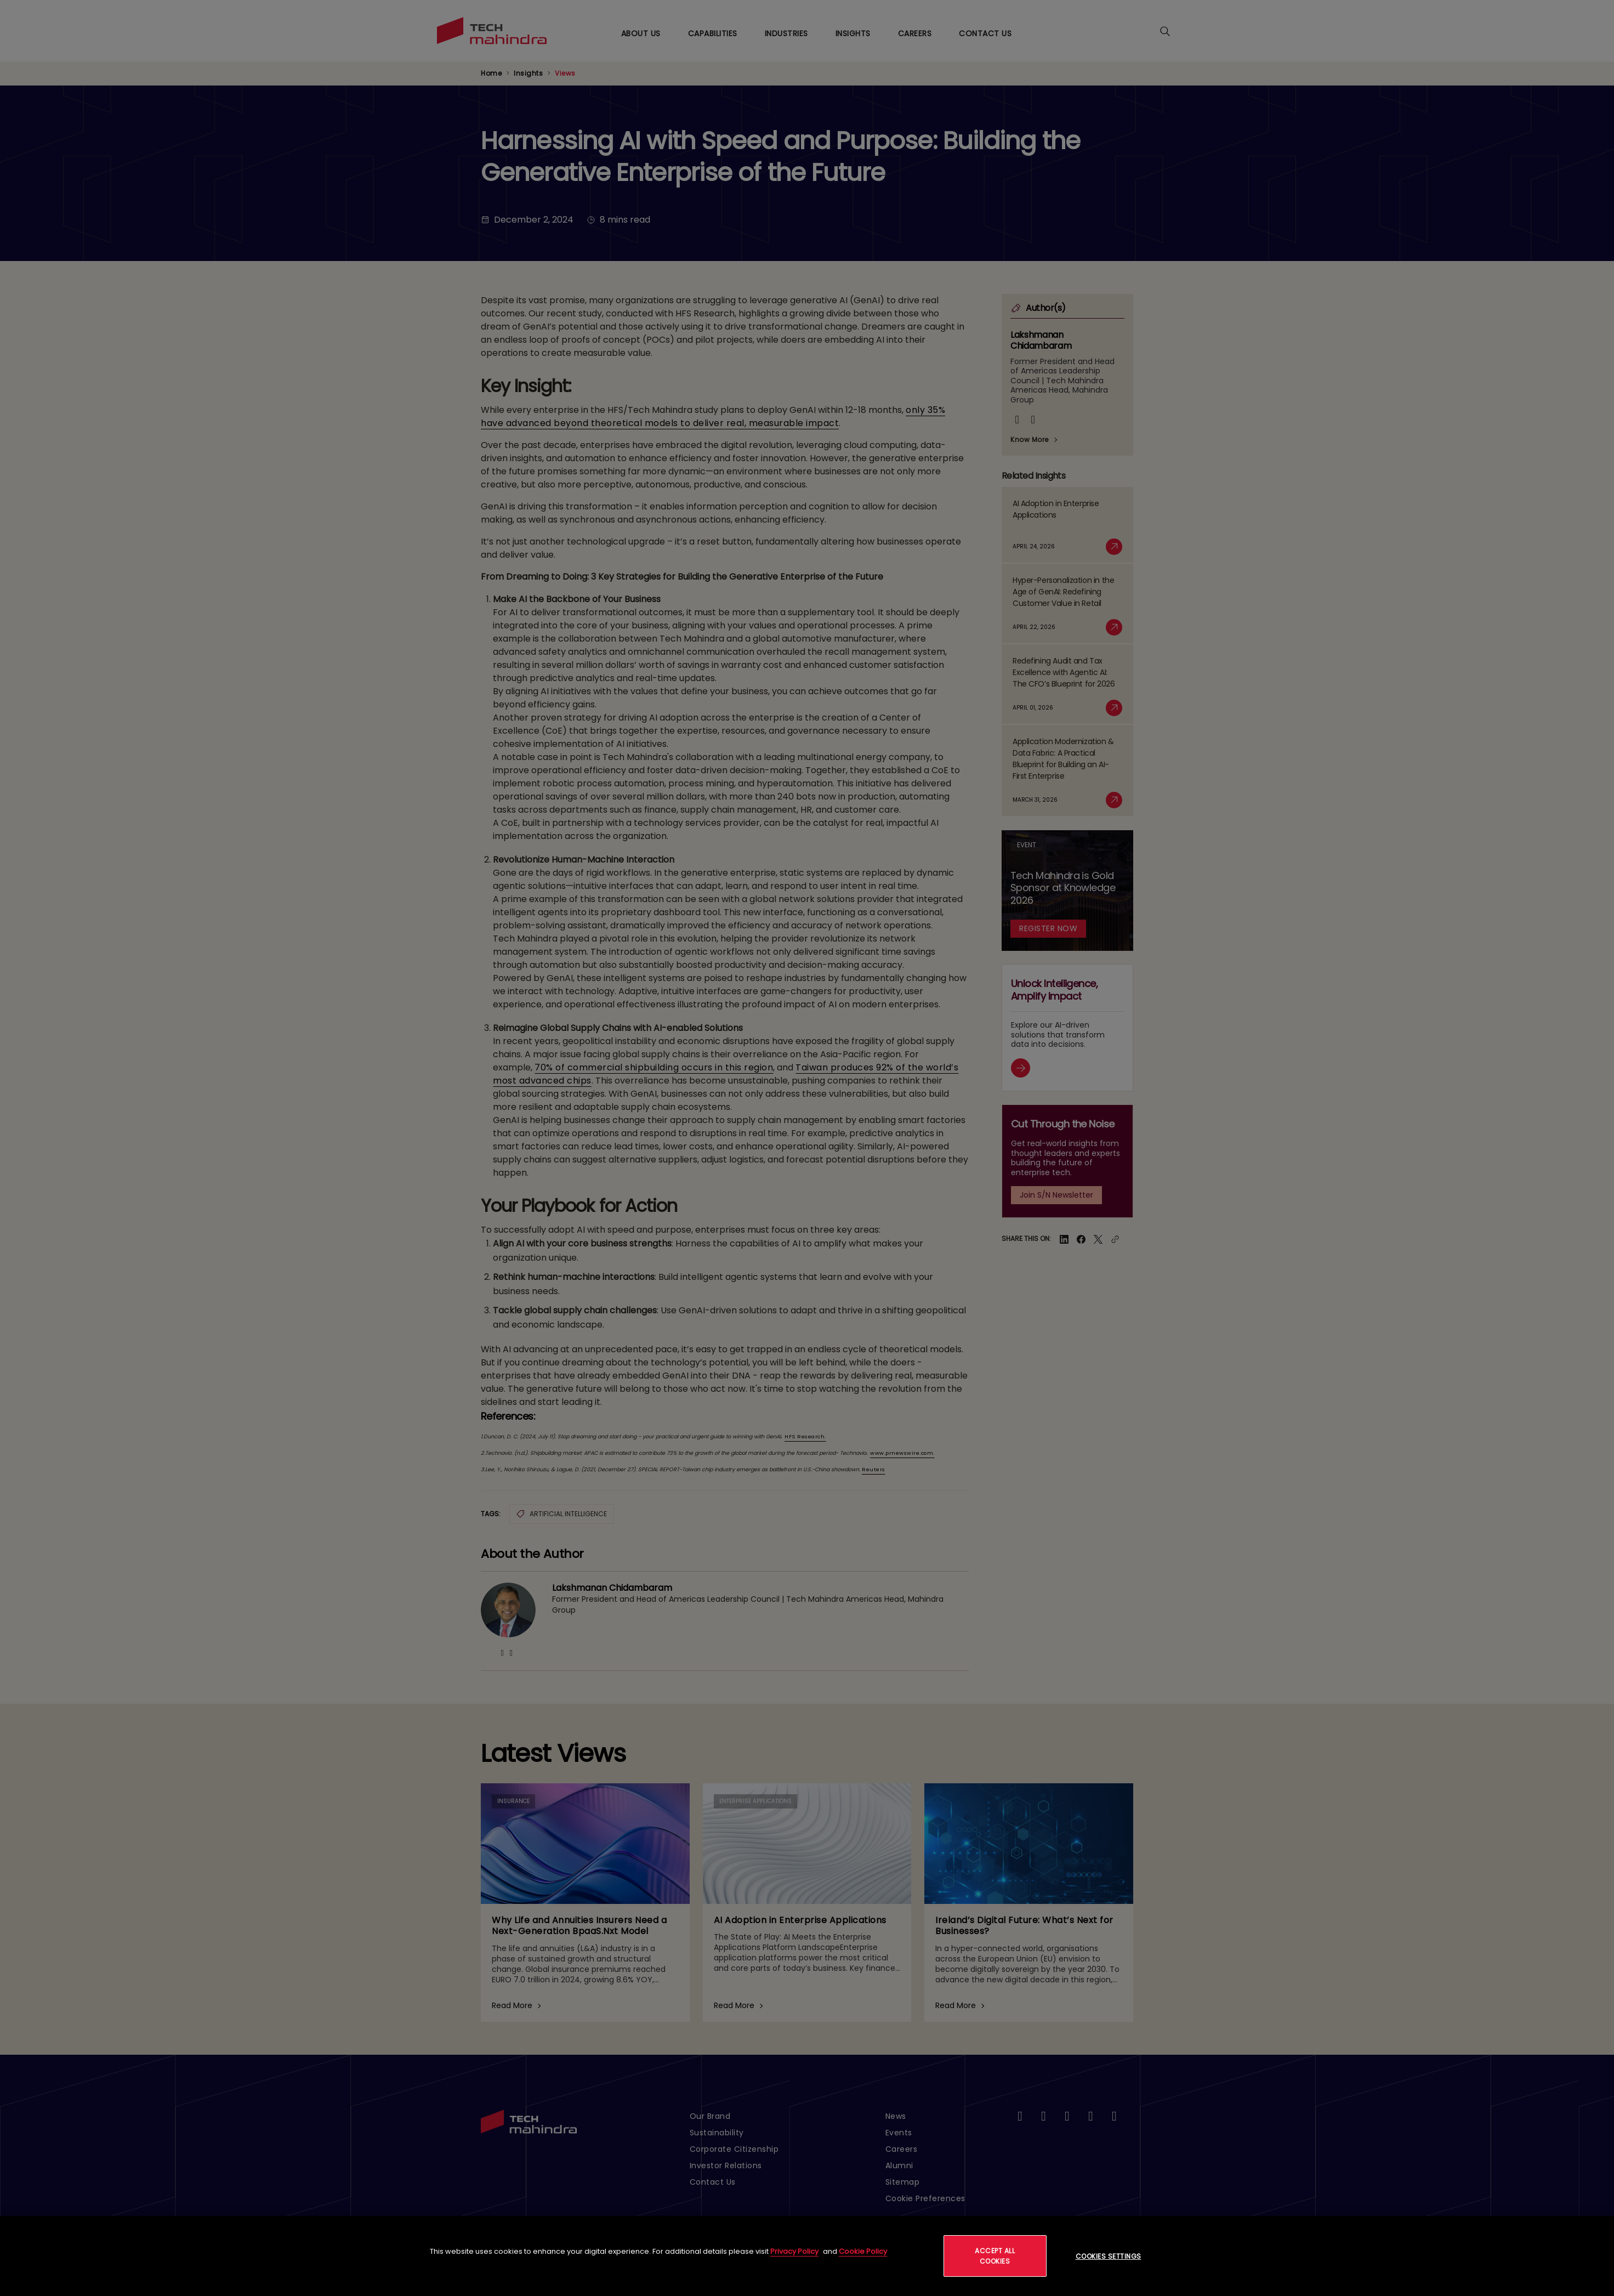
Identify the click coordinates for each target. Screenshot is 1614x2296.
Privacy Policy (794, 2251)
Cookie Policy (863, 2251)
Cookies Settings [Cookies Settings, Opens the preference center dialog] (1108, 2256)
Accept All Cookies (995, 2256)
